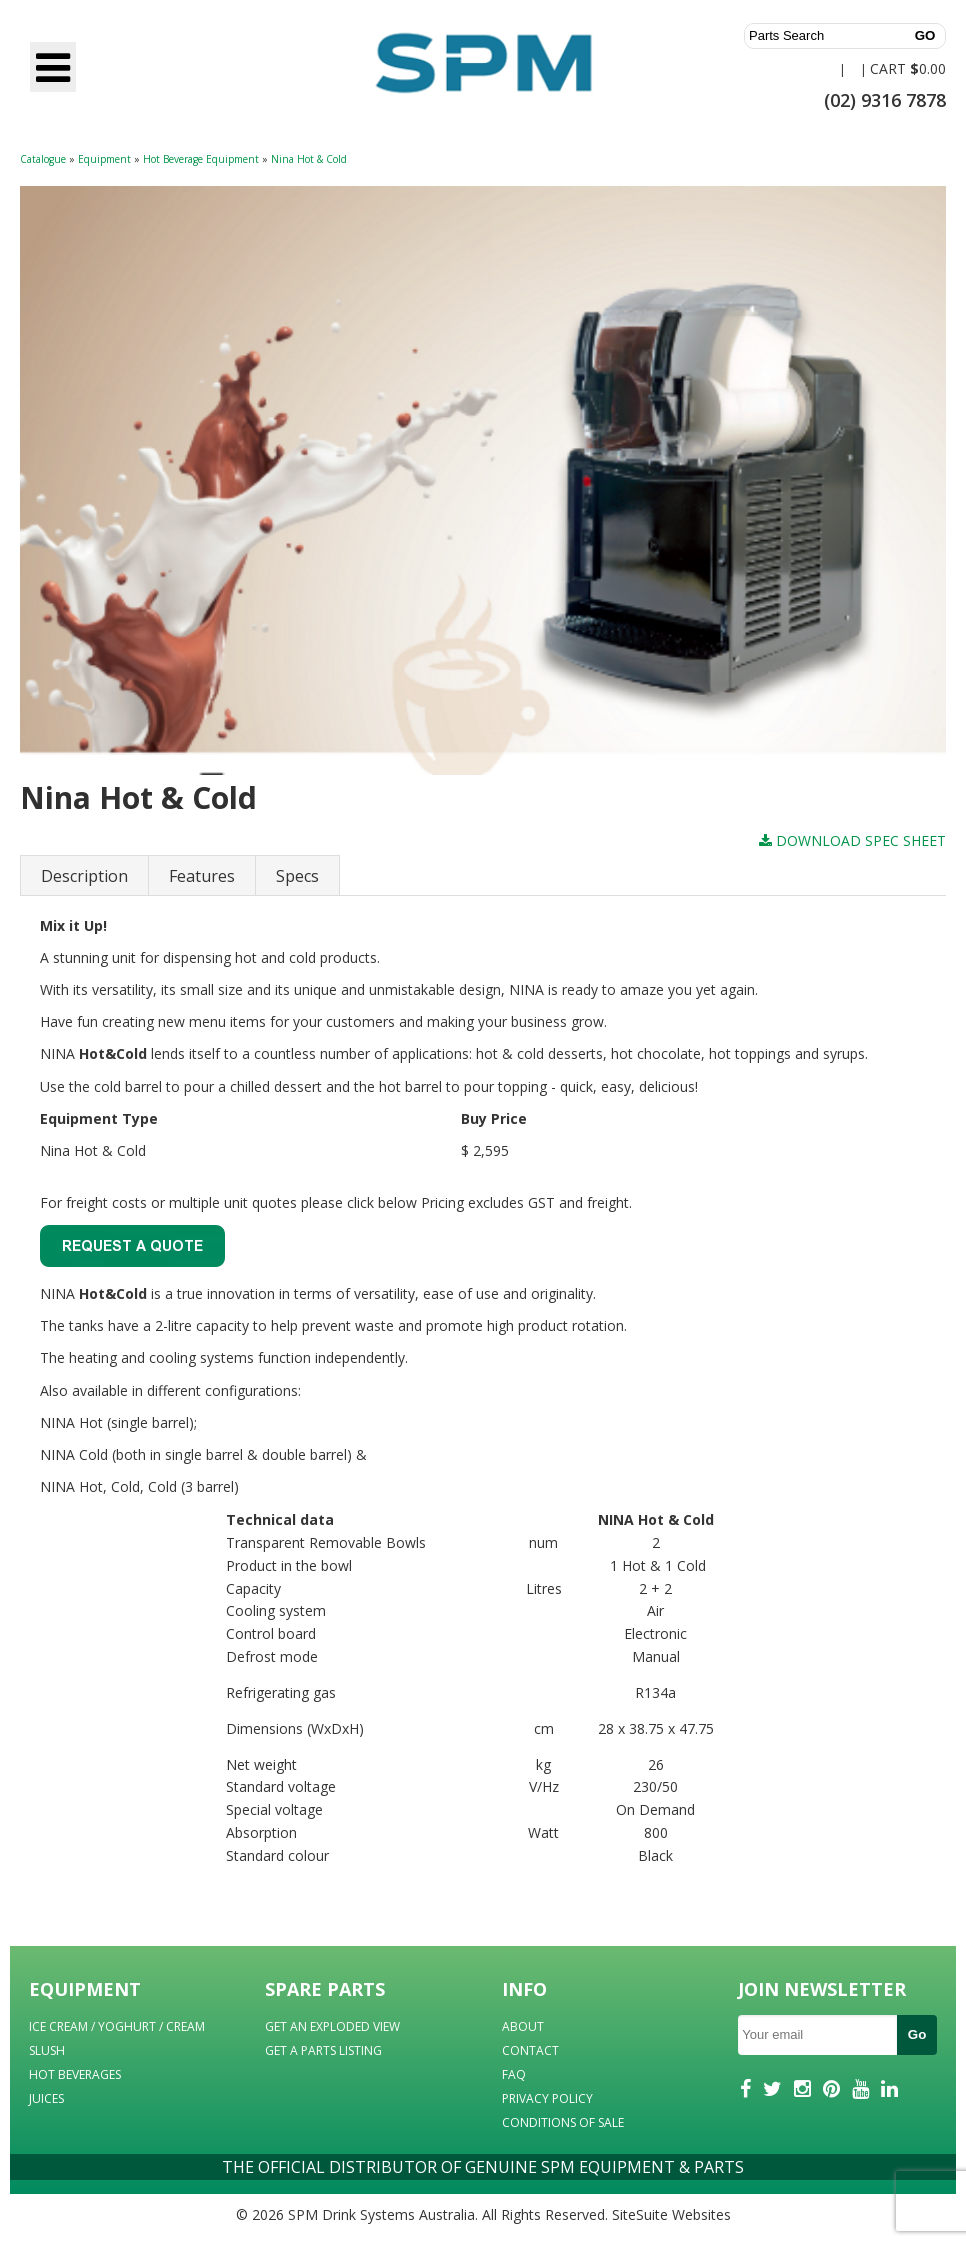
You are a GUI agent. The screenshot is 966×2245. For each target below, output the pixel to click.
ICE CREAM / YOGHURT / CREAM (117, 2026)
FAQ (514, 2074)
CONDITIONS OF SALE (563, 2122)
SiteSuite (640, 2214)
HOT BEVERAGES (75, 2074)
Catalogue (43, 159)
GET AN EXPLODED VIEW (332, 2026)
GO (925, 35)
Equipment (104, 159)
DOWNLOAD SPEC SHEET (852, 840)
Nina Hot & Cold (309, 159)
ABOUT (523, 2026)
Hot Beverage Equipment (201, 159)
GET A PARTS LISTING (323, 2050)
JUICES (46, 2098)
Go (917, 2034)
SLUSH (47, 2050)
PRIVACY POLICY (547, 2098)
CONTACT (530, 2050)
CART (888, 68)
